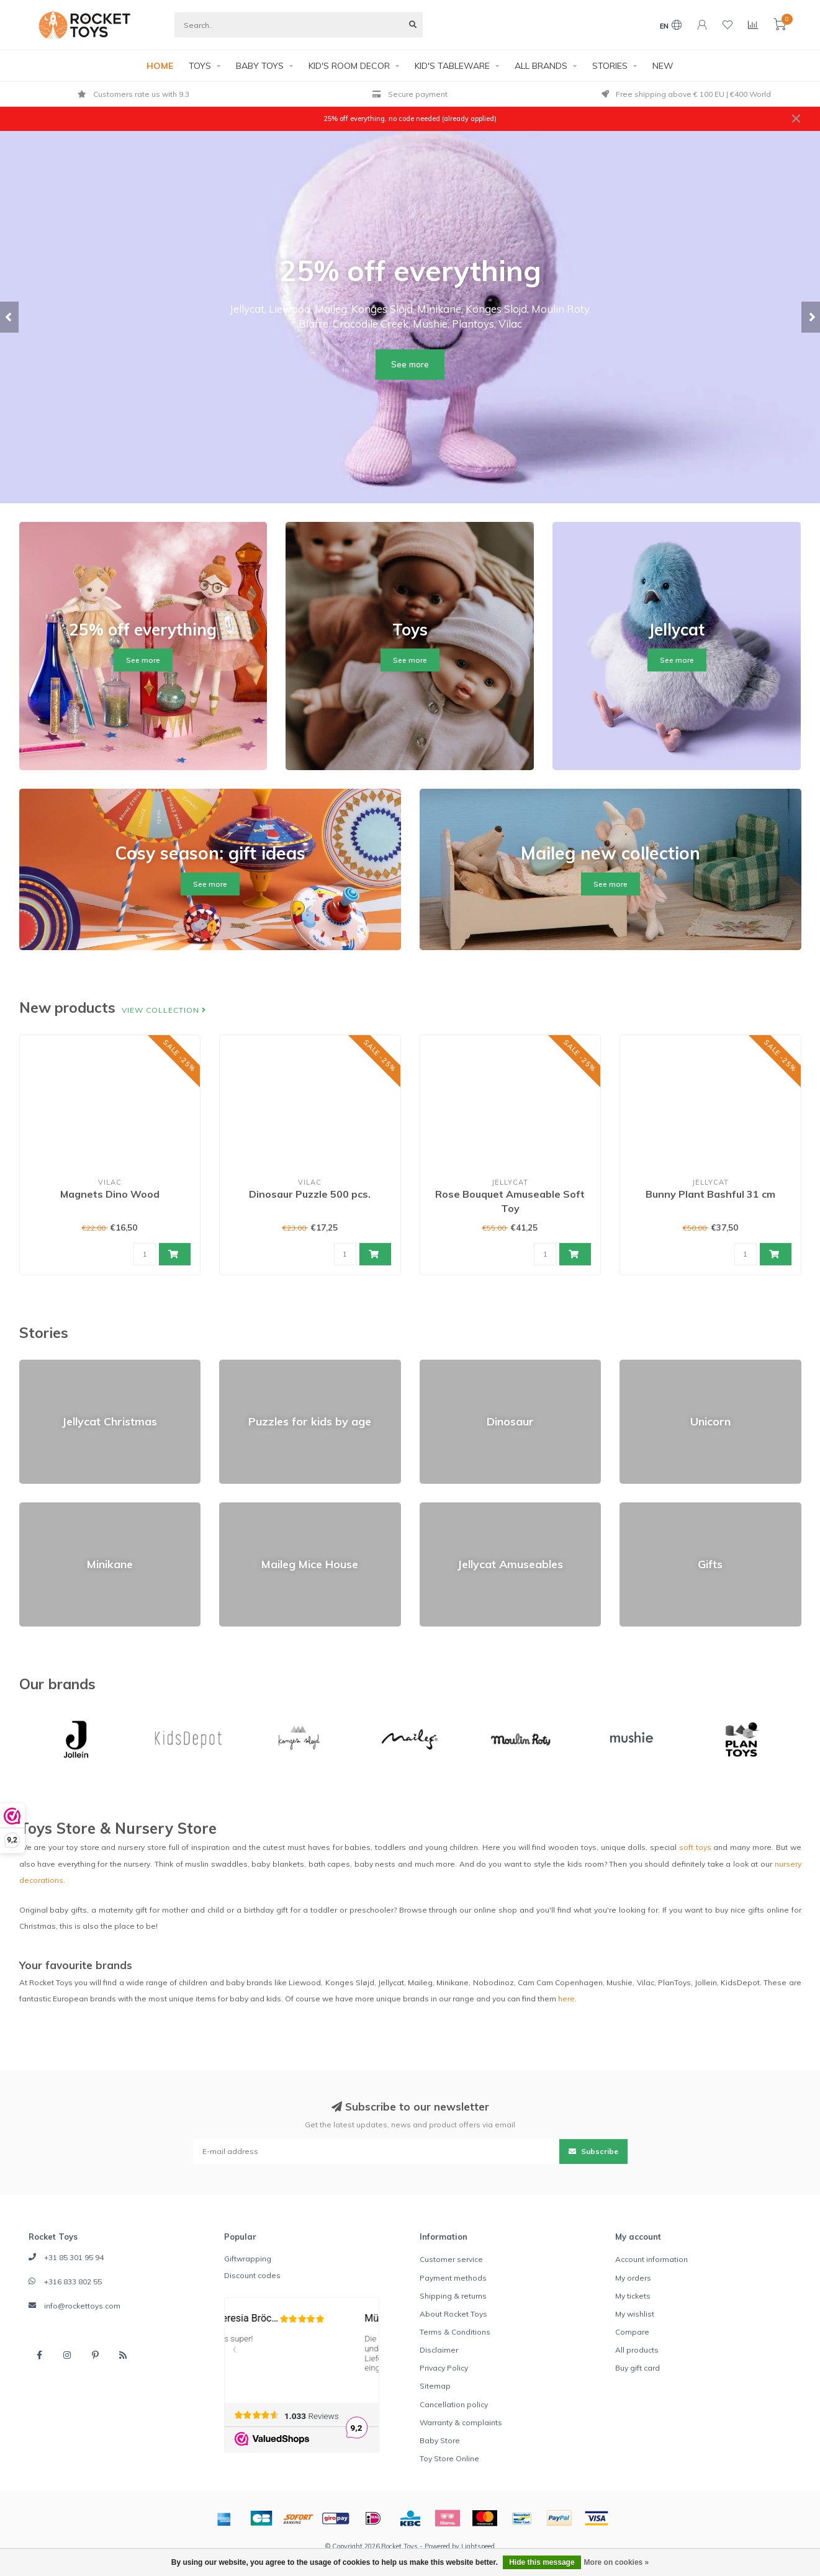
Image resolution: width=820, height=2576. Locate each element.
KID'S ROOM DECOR (349, 65)
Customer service (451, 2259)
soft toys (695, 1847)
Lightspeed (478, 2546)
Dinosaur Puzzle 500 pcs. (310, 1194)
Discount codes (252, 2275)
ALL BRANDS (541, 65)
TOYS (200, 65)
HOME (159, 65)
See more (410, 364)
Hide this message (541, 2562)
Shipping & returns (453, 2295)
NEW (663, 65)
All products (637, 2349)
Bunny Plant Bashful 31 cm (710, 1194)
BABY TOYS (260, 65)
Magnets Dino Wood (110, 1194)
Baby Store (440, 2440)
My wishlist (634, 2313)
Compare (632, 2331)
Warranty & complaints (461, 2422)
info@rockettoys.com (82, 2305)
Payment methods (453, 2277)
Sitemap (435, 2385)
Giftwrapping (247, 2258)
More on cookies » (616, 2562)
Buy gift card (637, 2367)
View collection (164, 1010)
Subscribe (593, 2151)
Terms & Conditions (455, 2331)
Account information (651, 2259)
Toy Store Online (449, 2458)
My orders (633, 2277)
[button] (9, 317)
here (566, 1998)
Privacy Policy (444, 2367)
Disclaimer (439, 2349)
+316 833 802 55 (73, 2281)
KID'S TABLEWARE (452, 65)
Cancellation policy (454, 2404)
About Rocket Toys (453, 2313)
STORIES (610, 65)
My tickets (633, 2295)
